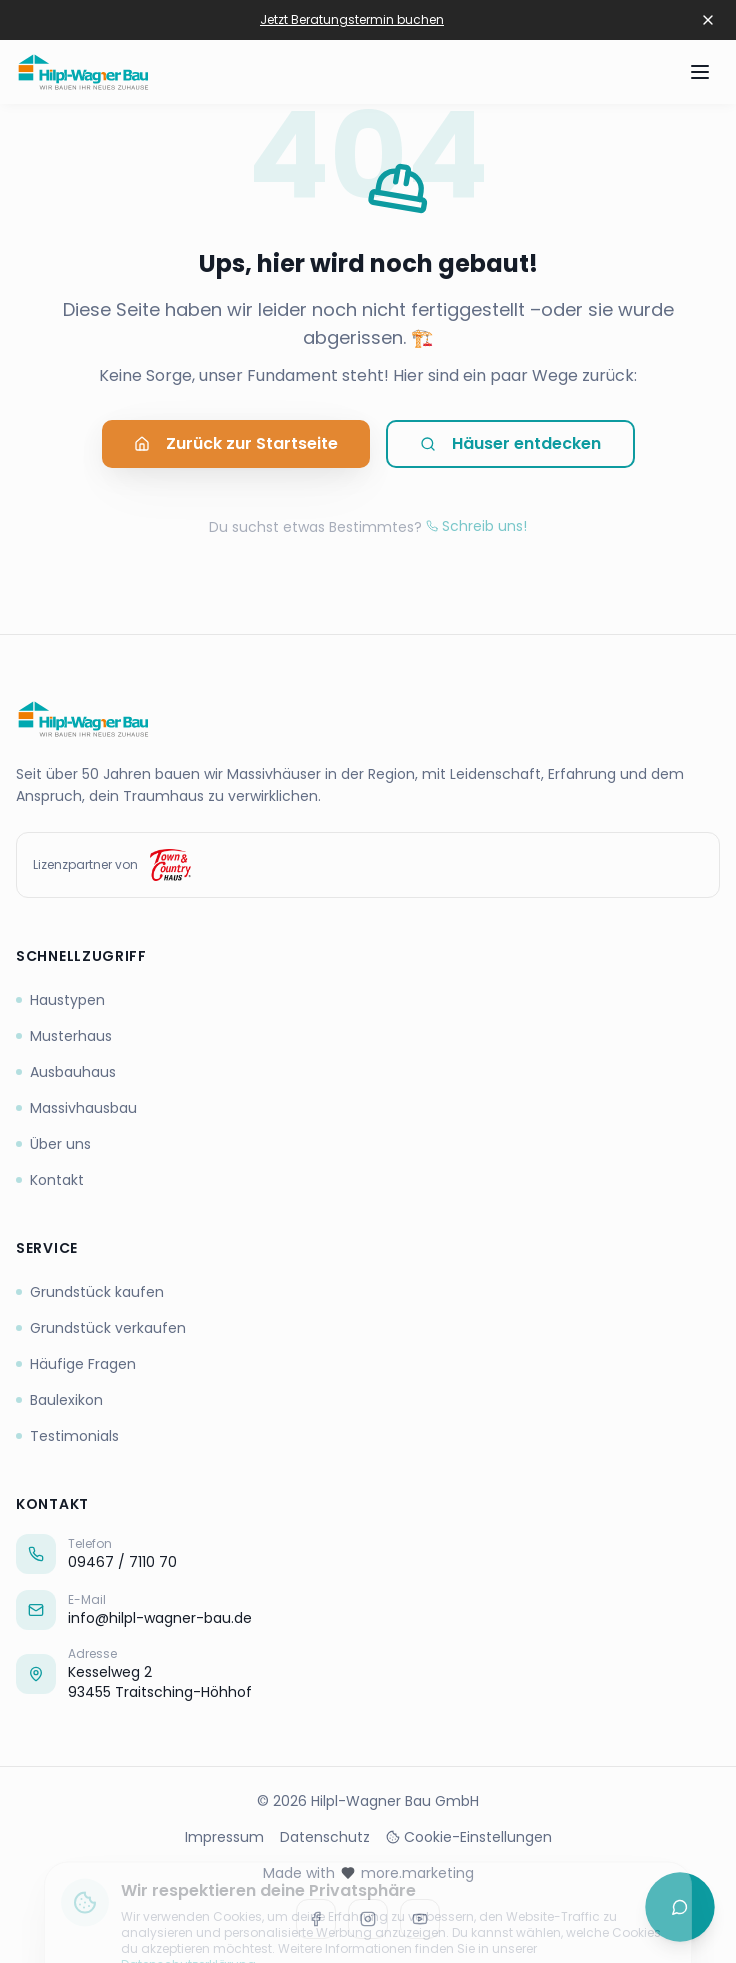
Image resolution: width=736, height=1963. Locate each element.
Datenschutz (325, 1837)
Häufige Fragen (76, 1364)
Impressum (224, 1837)
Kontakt (50, 1180)
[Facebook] (316, 1919)
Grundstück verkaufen (101, 1328)
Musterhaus (64, 1036)
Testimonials (67, 1436)
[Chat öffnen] (680, 1907)
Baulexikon (59, 1400)
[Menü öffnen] (700, 72)
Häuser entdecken (510, 449)
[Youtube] (420, 1919)
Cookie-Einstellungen (469, 1837)
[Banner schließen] (708, 20)
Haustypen (60, 1000)
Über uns (53, 1144)
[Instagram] (368, 1919)
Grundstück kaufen (90, 1292)
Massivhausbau (76, 1108)
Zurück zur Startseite (236, 449)
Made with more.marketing (368, 1873)
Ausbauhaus (66, 1072)
